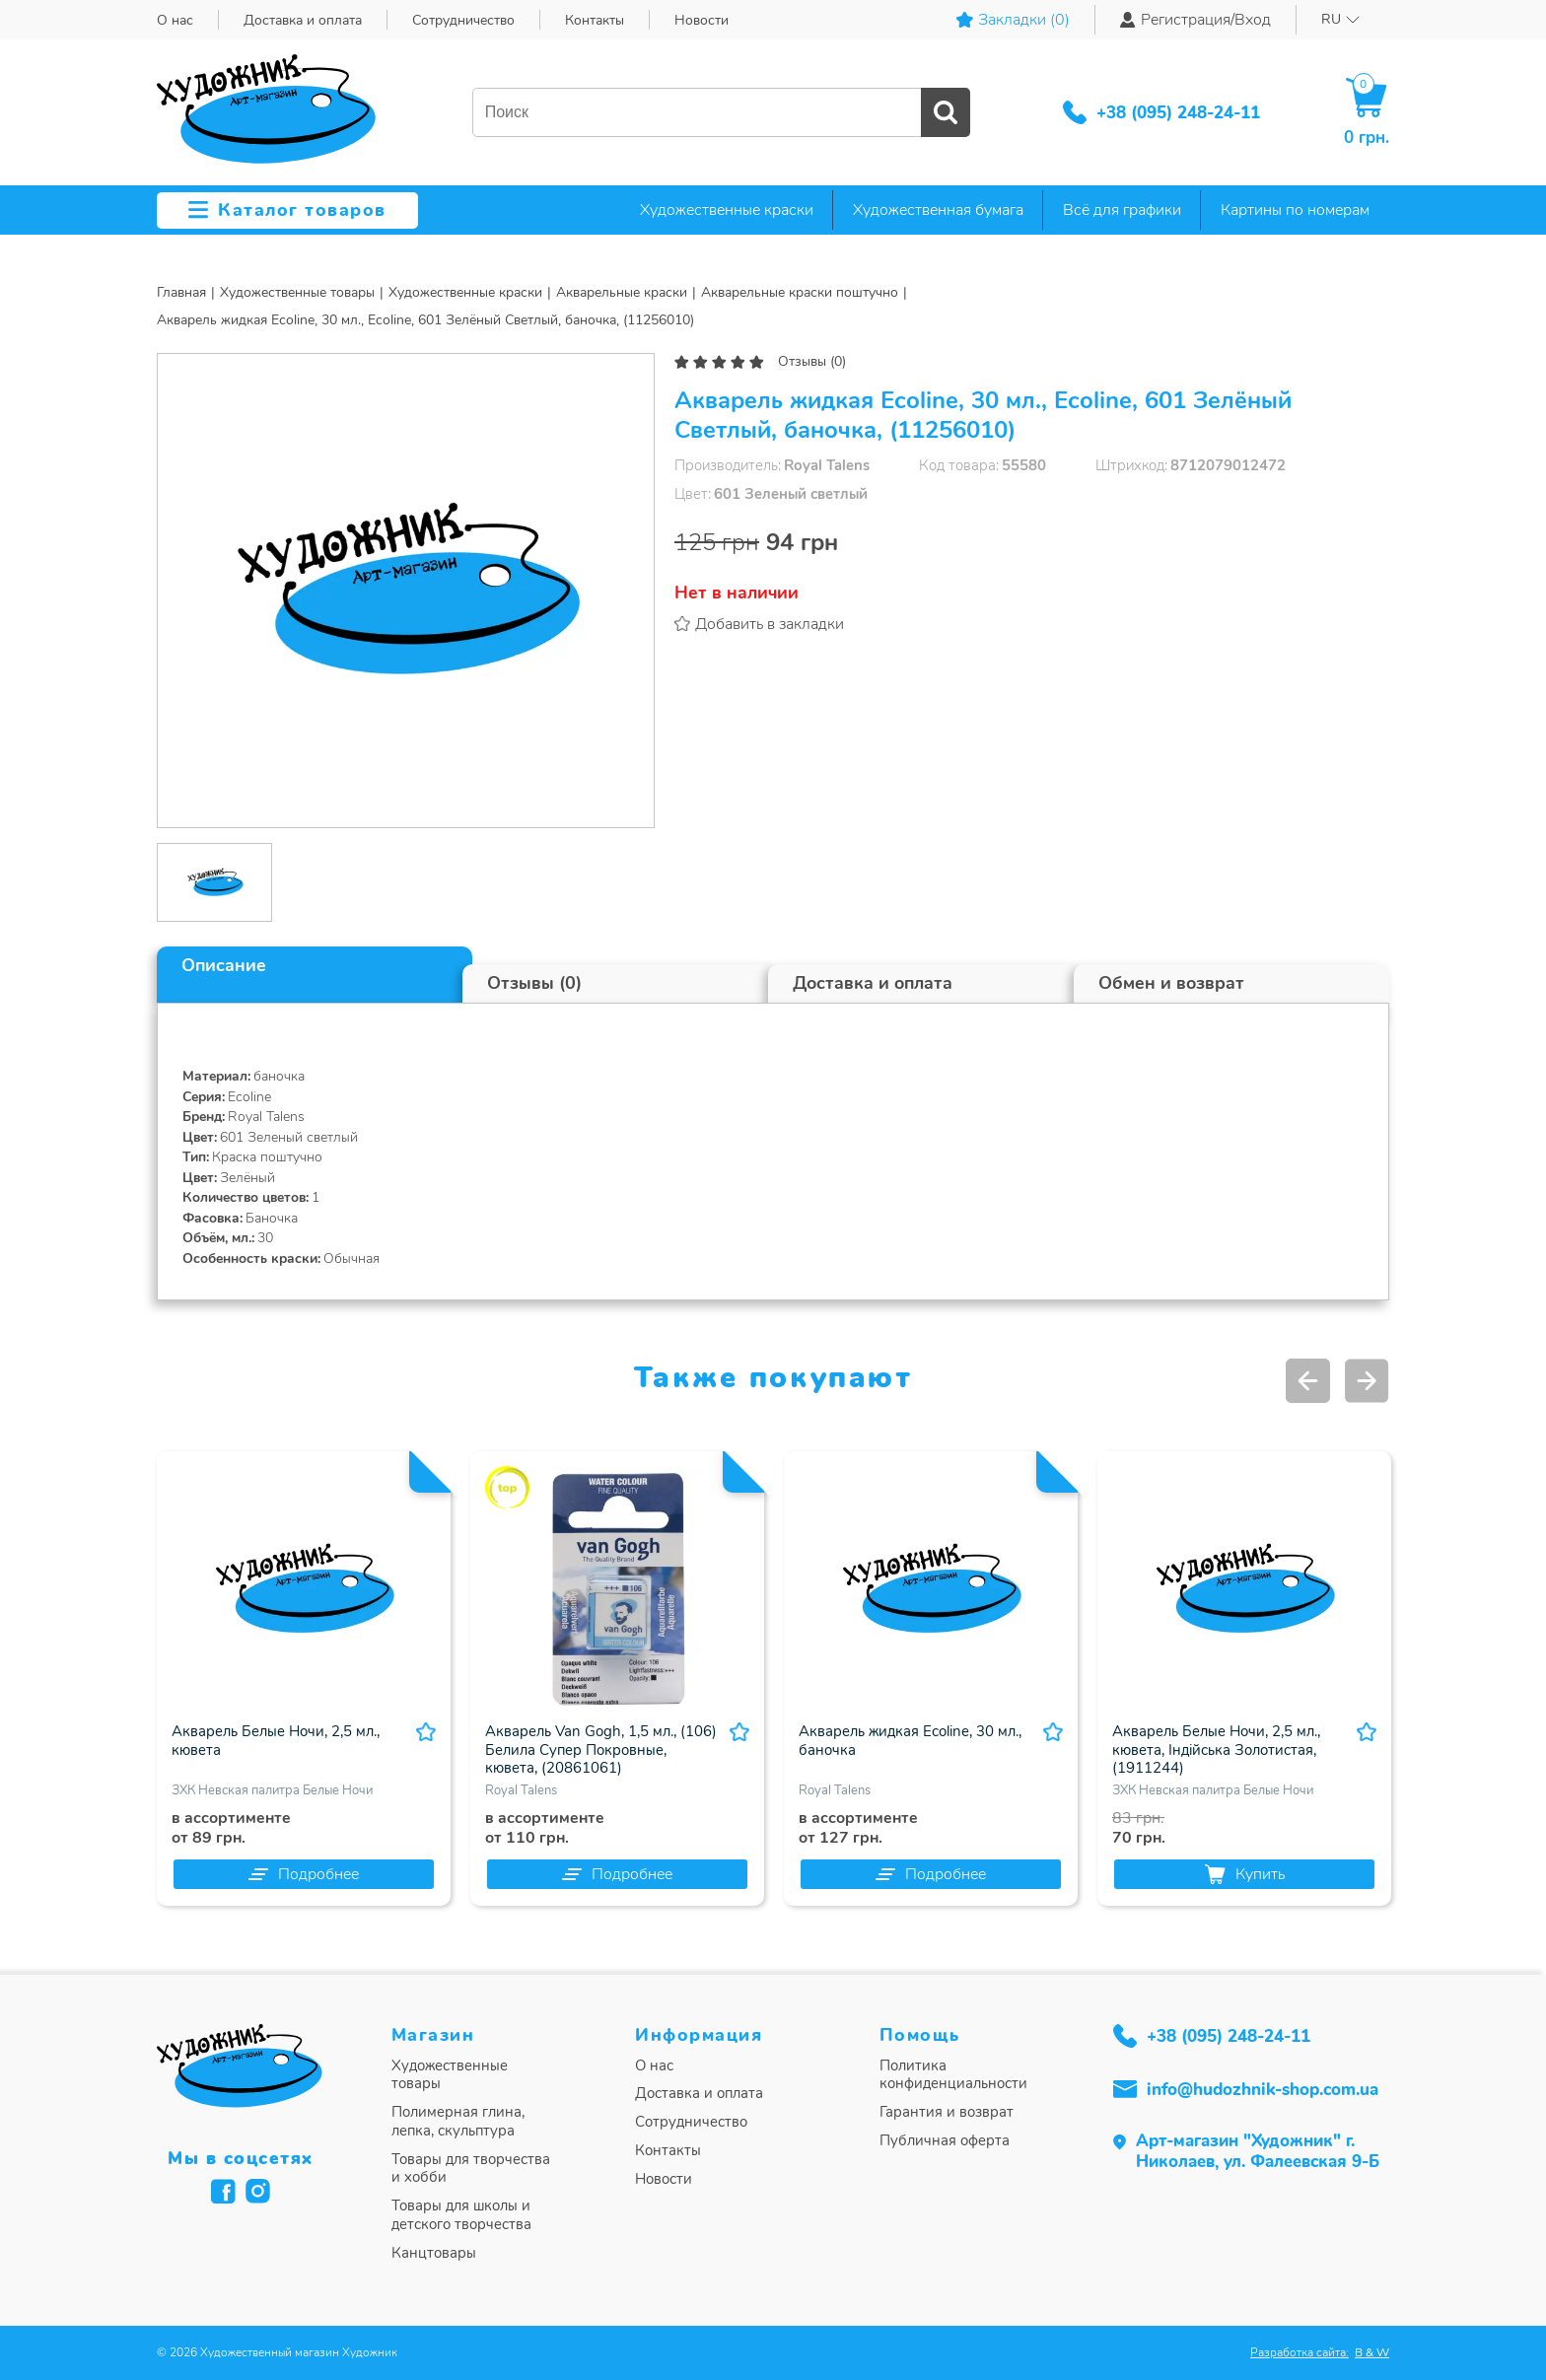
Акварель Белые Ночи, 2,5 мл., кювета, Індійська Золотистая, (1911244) (1216, 1750)
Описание (223, 965)
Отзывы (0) (812, 362)
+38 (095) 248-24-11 (1178, 113)
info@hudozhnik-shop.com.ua (1262, 2089)
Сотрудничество (463, 20)
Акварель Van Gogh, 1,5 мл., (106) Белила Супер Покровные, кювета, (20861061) (601, 1750)
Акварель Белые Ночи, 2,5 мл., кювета (276, 1741)
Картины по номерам (1295, 210)
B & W (1372, 2352)
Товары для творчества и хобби (470, 2169)
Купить (1245, 1874)
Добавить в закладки (769, 624)
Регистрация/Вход (1195, 20)
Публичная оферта (944, 2141)
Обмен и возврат (1171, 983)
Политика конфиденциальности (953, 2075)
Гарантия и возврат (946, 2112)
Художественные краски (726, 210)
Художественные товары (449, 2075)
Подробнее (303, 1874)
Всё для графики (1122, 210)
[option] (406, 590)
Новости (701, 20)
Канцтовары (433, 2253)
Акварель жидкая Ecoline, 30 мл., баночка (910, 1741)
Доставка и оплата (303, 20)
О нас (175, 20)
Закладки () (1013, 20)
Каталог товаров (287, 210)
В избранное (426, 1732)
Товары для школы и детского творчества (461, 2215)
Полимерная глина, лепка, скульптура (458, 2121)
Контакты (594, 20)
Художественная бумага (938, 210)
